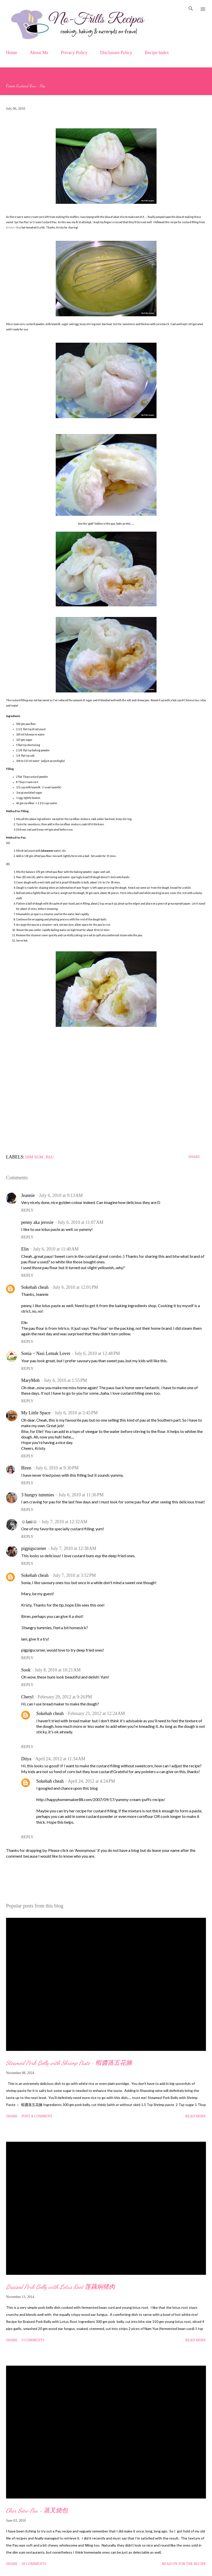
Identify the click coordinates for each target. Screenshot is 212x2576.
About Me (39, 52)
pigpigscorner (33, 1548)
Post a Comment (37, 2116)
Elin (25, 1249)
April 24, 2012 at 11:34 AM (60, 1758)
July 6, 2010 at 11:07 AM (80, 1222)
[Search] (191, 9)
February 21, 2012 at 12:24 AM (96, 1713)
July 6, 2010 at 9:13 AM (61, 1195)
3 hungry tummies (37, 1494)
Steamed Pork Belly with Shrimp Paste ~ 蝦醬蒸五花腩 (69, 2062)
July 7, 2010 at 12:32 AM (64, 1521)
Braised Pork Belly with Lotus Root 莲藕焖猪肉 (60, 2286)
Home (11, 52)
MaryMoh (30, 1380)
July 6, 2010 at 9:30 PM (57, 1467)
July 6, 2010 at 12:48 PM (97, 1353)
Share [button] (194, 1157)
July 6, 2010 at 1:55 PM (65, 1380)
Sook (26, 1669)
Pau (50, 1157)
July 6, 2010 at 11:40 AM (56, 1249)
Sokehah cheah (34, 1287)
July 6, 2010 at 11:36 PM (81, 1494)
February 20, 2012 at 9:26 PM (65, 1696)
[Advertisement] (106, 1086)
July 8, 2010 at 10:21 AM (58, 1669)
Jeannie (28, 1195)
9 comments (33, 2340)
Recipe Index (157, 52)
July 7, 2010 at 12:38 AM (73, 1548)
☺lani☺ (29, 1521)
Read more (195, 2116)
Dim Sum (34, 1157)
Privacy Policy (74, 52)
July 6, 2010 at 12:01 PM (75, 1287)
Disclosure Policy (116, 52)
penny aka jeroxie (37, 1222)
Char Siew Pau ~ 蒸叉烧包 (37, 2510)
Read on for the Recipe (184, 2564)
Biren (26, 1467)
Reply (27, 1210)
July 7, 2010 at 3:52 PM (74, 1575)
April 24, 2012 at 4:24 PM (91, 1781)
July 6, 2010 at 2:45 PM (76, 1412)
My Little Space (35, 1412)
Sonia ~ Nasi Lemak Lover (45, 1353)
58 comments (34, 2564)
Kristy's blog (13, 227)
